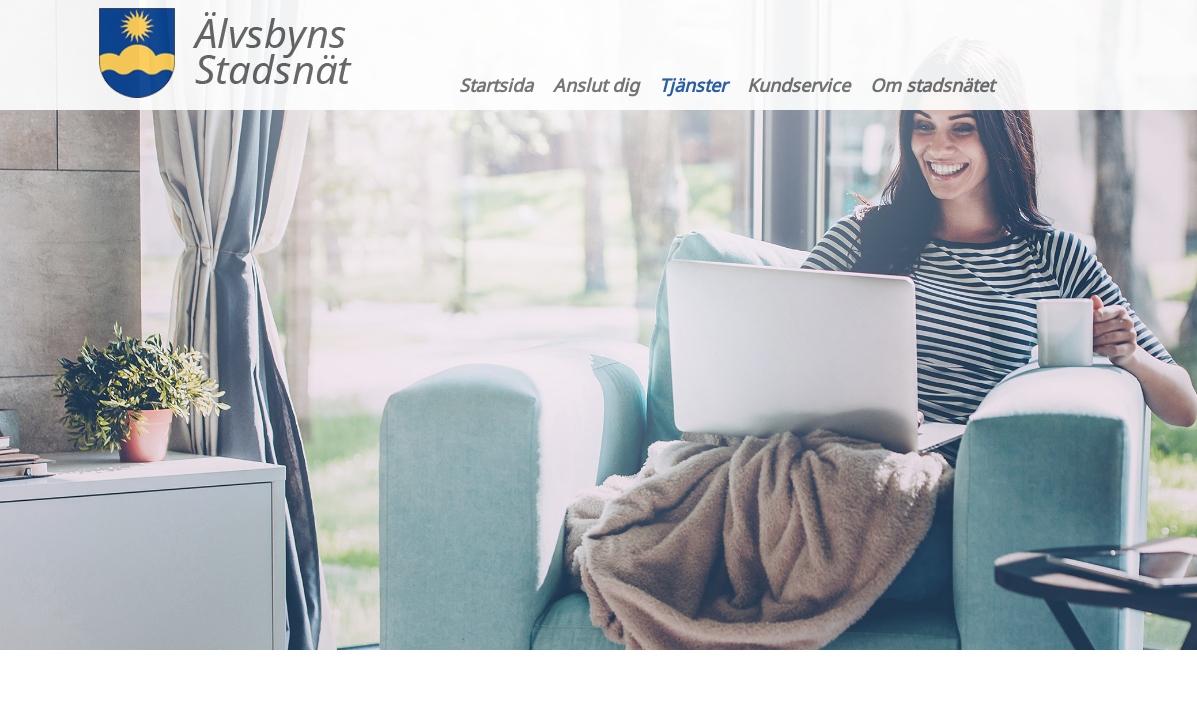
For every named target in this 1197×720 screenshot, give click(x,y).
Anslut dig (596, 85)
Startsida (496, 85)
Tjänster (693, 85)
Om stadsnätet (932, 85)
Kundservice (798, 85)
